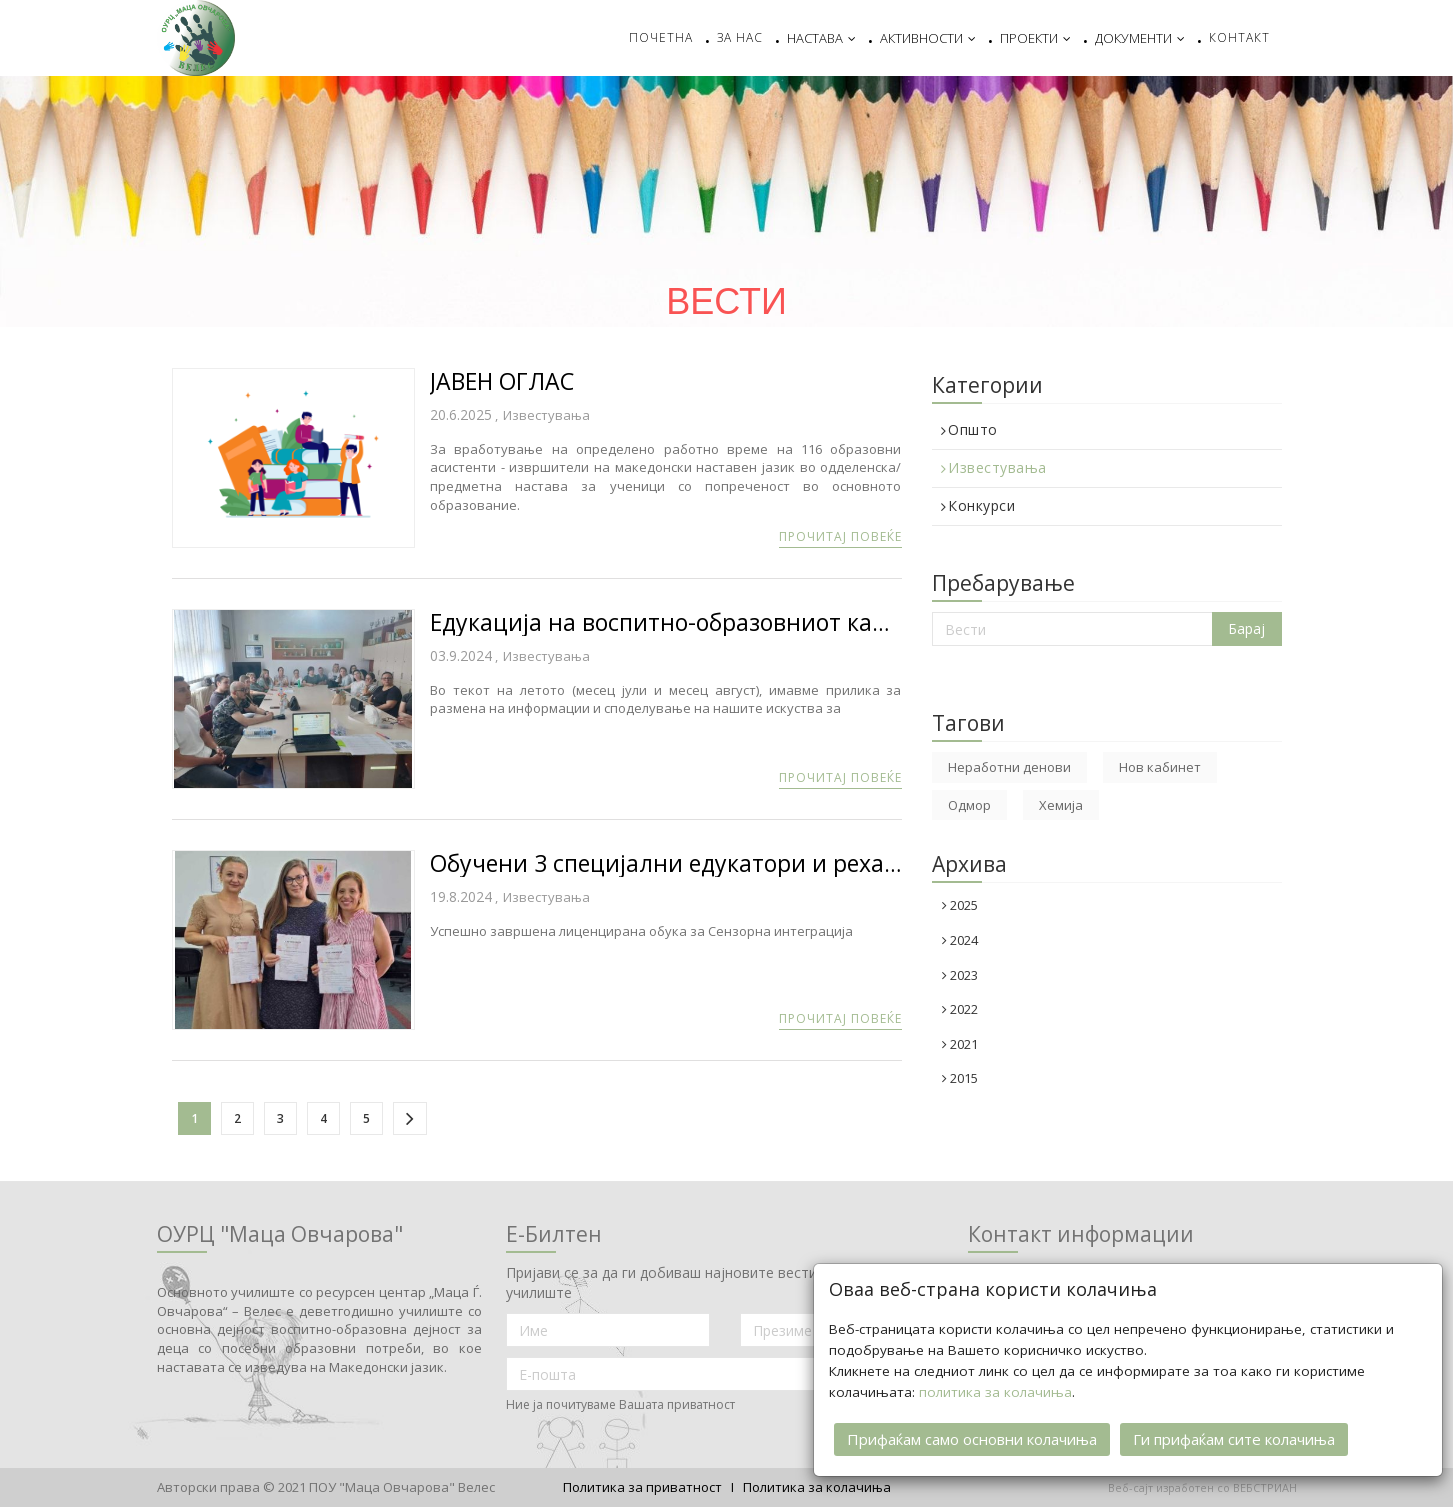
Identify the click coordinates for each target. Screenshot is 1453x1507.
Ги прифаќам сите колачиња (1234, 1437)
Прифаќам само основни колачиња (972, 1437)
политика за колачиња (995, 1390)
